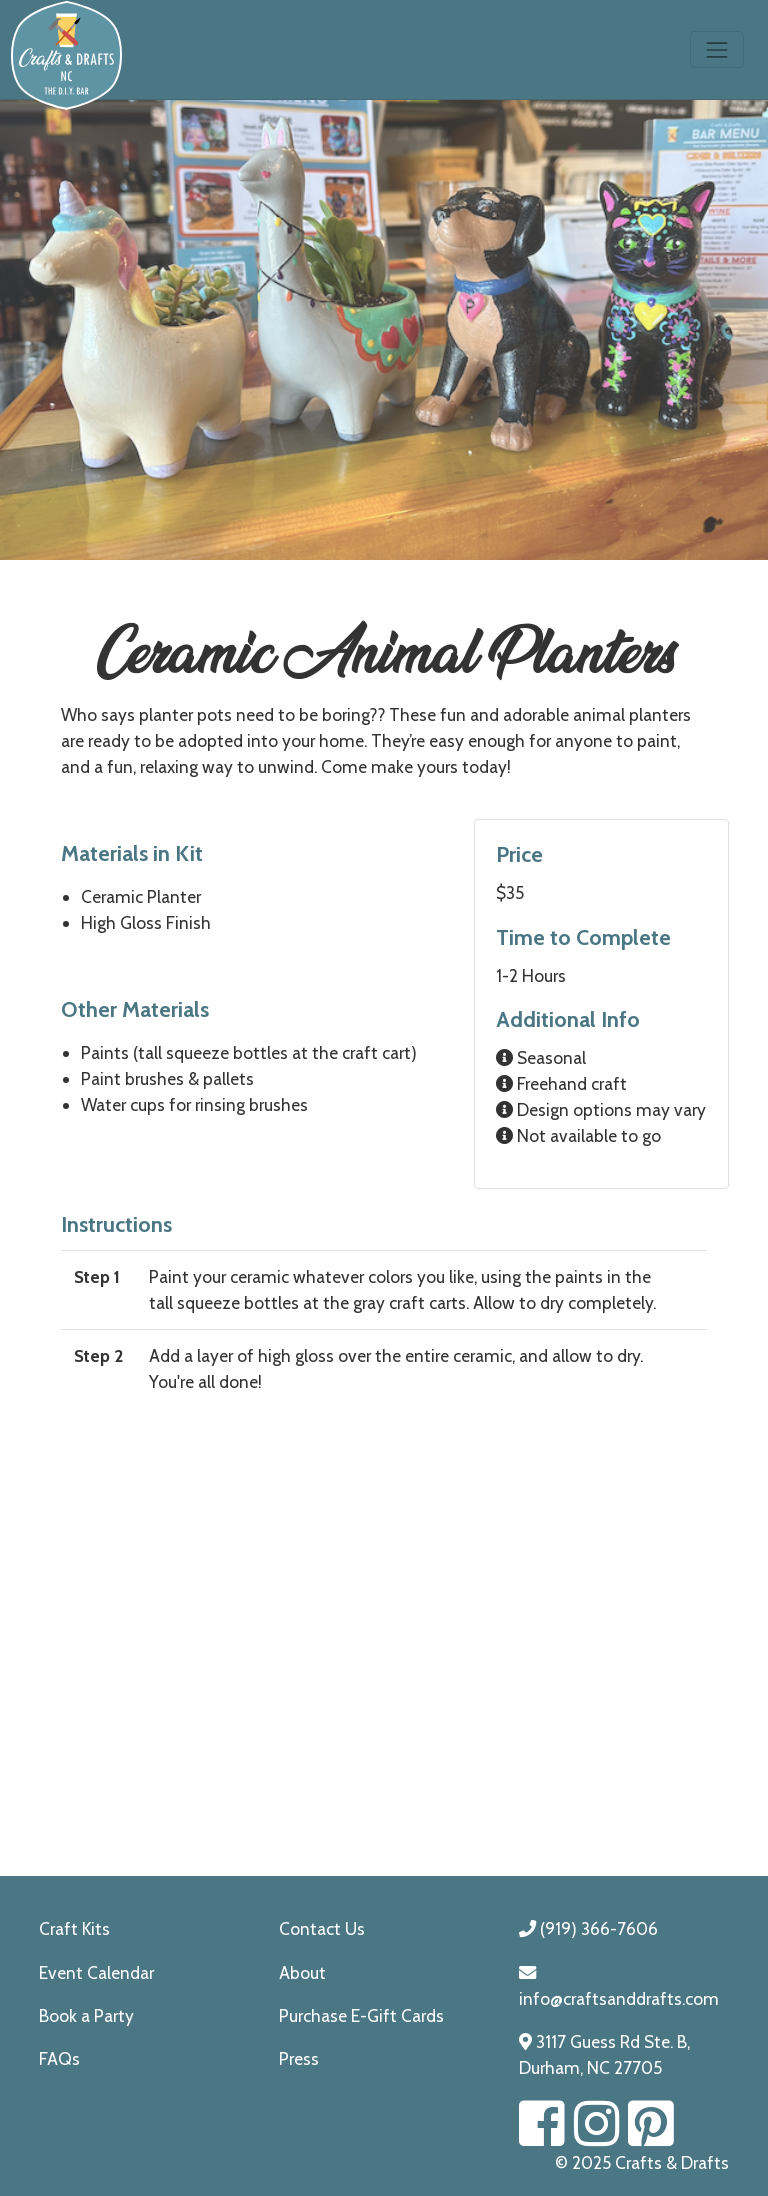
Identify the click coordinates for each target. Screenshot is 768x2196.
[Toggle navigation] (717, 49)
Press (299, 2058)
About (302, 1972)
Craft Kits (74, 1928)
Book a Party (86, 2015)
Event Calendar (96, 1972)
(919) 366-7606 (588, 1928)
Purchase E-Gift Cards (361, 2015)
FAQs (59, 2058)
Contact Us (322, 1928)
